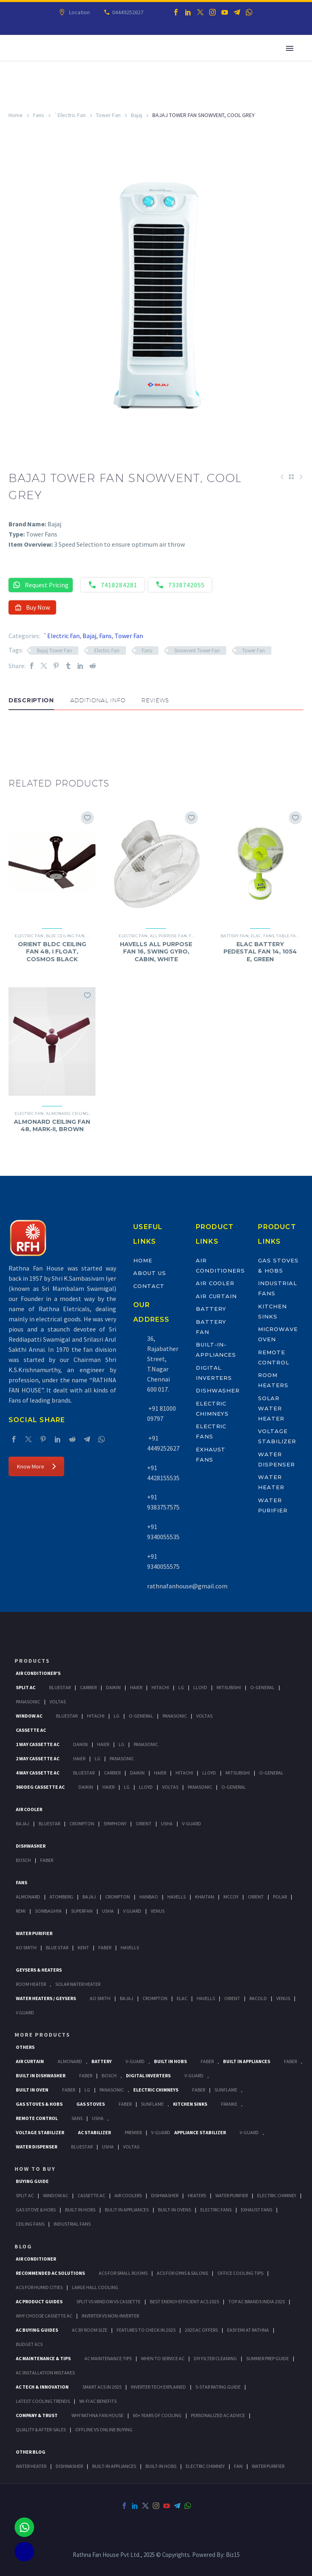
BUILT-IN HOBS (160, 2466)
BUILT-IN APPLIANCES (114, 2466)
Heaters (197, 2195)
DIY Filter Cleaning (215, 2358)
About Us (149, 1273)
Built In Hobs (170, 2061)
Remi (21, 1911)
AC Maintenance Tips (108, 2358)
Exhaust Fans (256, 2210)
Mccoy (230, 1897)
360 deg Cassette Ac (40, 1787)
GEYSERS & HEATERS (39, 1970)
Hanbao (148, 1897)
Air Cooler (215, 1283)
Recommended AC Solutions (50, 2273)
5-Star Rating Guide (217, 2387)
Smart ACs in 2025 (101, 2387)
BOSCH (109, 2075)
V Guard (132, 1911)
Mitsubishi (229, 1687)
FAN (238, 2466)
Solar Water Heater (271, 1408)
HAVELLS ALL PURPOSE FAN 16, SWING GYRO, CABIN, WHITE (156, 951)
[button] (17, 734)
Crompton (81, 1823)
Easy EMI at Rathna (248, 2330)
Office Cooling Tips (240, 2273)
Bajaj (136, 115)
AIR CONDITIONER (36, 2259)
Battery (211, 1308)
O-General (262, 1687)
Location (78, 12)
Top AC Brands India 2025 (256, 2301)
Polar (280, 1897)
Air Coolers (128, 2195)
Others (25, 2047)
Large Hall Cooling (95, 2287)
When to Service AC (162, 2358)
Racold (258, 1998)
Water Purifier (34, 1933)
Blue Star (57, 1947)
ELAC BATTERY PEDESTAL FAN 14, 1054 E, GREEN (260, 951)
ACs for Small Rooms (123, 2273)
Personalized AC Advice (218, 2415)
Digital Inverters (148, 2075)
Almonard (58, 1113)
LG (87, 2090)
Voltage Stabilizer (40, 2132)
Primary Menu (289, 48)
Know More (36, 1466)
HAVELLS (130, 1947)
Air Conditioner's (38, 1673)
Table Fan (287, 936)
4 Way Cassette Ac (37, 1773)
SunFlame (225, 2090)
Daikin (113, 1687)
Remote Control (37, 2118)
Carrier (88, 1687)
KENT (83, 1947)
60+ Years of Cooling (157, 2415)
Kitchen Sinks (190, 2104)
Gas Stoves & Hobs (39, 2104)
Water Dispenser (36, 2147)
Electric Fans (216, 2210)
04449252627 (127, 12)
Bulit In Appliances (127, 2210)
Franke (229, 2104)
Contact (149, 1286)
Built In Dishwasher (40, 2075)
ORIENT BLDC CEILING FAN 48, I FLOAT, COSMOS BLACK (52, 951)
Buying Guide (32, 2181)
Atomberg (61, 1897)
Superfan (82, 1911)
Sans (77, 2118)
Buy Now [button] (32, 607)
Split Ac (25, 1687)
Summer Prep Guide (267, 2358)
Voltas (58, 1702)
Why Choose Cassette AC (44, 2316)
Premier (133, 2132)
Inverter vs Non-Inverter (110, 2316)
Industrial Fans (72, 2224)
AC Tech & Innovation (42, 2387)
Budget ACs (29, 2344)
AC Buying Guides (37, 2330)
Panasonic (28, 1702)
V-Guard (191, 1823)
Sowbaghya (48, 1911)
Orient (144, 1823)
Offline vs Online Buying (103, 2429)
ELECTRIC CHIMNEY (205, 2466)
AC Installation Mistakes (45, 2373)
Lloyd (200, 1687)
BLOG (23, 2246)
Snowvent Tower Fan (197, 650)
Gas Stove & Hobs (36, 2210)
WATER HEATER (31, 2466)
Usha (167, 1823)
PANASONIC (112, 2090)
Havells (176, 1897)
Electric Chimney (276, 2195)
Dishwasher (218, 1390)
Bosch (23, 1860)
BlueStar (60, 1687)
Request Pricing (41, 585)
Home (16, 115)
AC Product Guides (39, 2301)
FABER (104, 1947)
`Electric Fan (70, 115)
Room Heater (31, 1984)
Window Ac (29, 1716)
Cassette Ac (31, 1730)
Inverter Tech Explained (158, 2387)
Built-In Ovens (174, 2210)
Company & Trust (37, 2415)
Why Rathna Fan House (98, 2415)
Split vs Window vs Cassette (108, 2301)
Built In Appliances (246, 2061)
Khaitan (204, 1897)
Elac (256, 936)
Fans (38, 115)
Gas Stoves (90, 2104)
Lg (181, 1687)
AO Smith (26, 1947)
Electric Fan (106, 650)
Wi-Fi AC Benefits (98, 2401)
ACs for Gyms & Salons (182, 2273)
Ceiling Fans (30, 2224)
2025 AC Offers (201, 2330)
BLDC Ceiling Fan (65, 936)
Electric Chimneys (155, 2090)
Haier (136, 1687)
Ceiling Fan (85, 1113)
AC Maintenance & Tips (43, 2358)
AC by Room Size (89, 2330)
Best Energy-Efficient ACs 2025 (184, 2301)
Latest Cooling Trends (43, 2401)
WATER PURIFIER (268, 2466)
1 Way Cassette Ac (37, 1744)
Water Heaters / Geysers (46, 1998)
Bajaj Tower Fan (54, 650)
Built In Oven (32, 2090)
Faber (46, 1860)
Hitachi (160, 1687)
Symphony (115, 1823)
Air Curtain (216, 1296)
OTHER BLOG (31, 2452)
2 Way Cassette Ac (37, 1758)
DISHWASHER (69, 2466)
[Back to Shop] (291, 476)
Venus (158, 1911)
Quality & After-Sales (41, 2429)
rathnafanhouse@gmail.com (187, 1586)
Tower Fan (108, 115)
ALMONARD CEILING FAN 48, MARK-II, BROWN (52, 1125)
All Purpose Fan (168, 936)
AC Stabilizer (94, 2132)
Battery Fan (235, 936)
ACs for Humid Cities (39, 2287)
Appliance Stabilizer (200, 2132)
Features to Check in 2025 (146, 2330)
